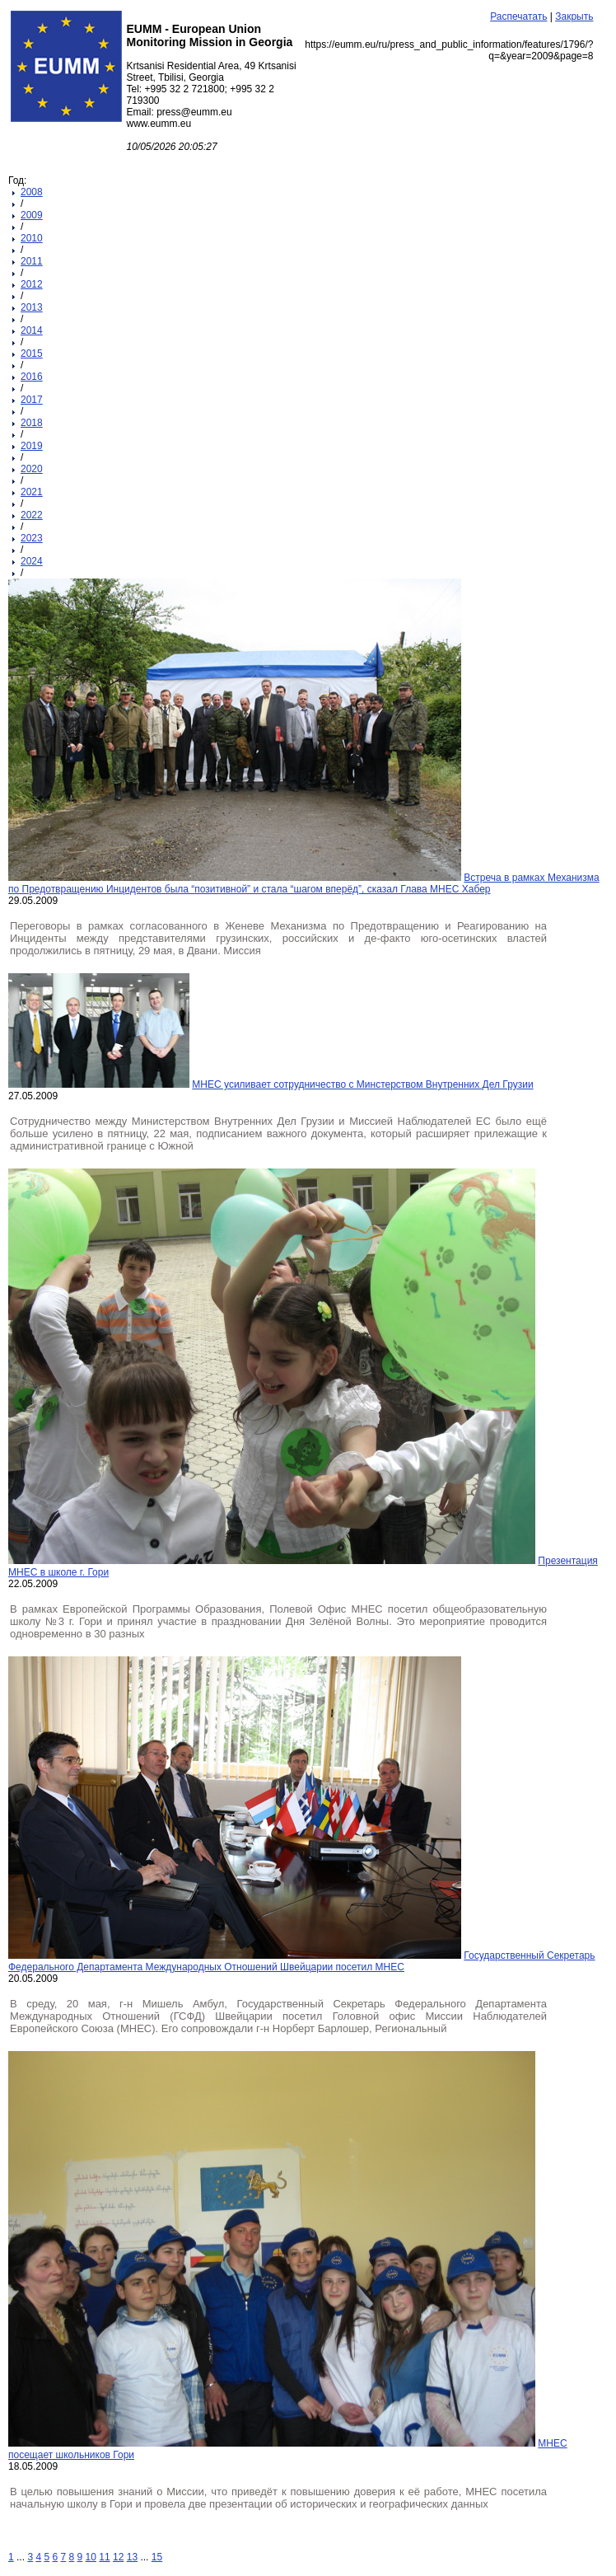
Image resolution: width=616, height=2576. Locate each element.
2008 (32, 192)
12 (118, 2557)
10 (91, 2557)
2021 (32, 492)
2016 (32, 376)
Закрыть (574, 16)
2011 (32, 261)
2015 (32, 353)
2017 (32, 399)
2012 (32, 284)
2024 (32, 561)
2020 (32, 469)
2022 (32, 515)
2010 (32, 238)
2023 (32, 538)
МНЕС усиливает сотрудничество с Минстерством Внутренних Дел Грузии (362, 1084)
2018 (32, 423)
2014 (32, 330)
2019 (32, 446)
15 (157, 2557)
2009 (32, 215)
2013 (32, 307)
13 (132, 2557)
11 (104, 2557)
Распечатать (518, 16)
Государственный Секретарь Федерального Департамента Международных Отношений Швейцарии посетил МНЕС (301, 1961)
